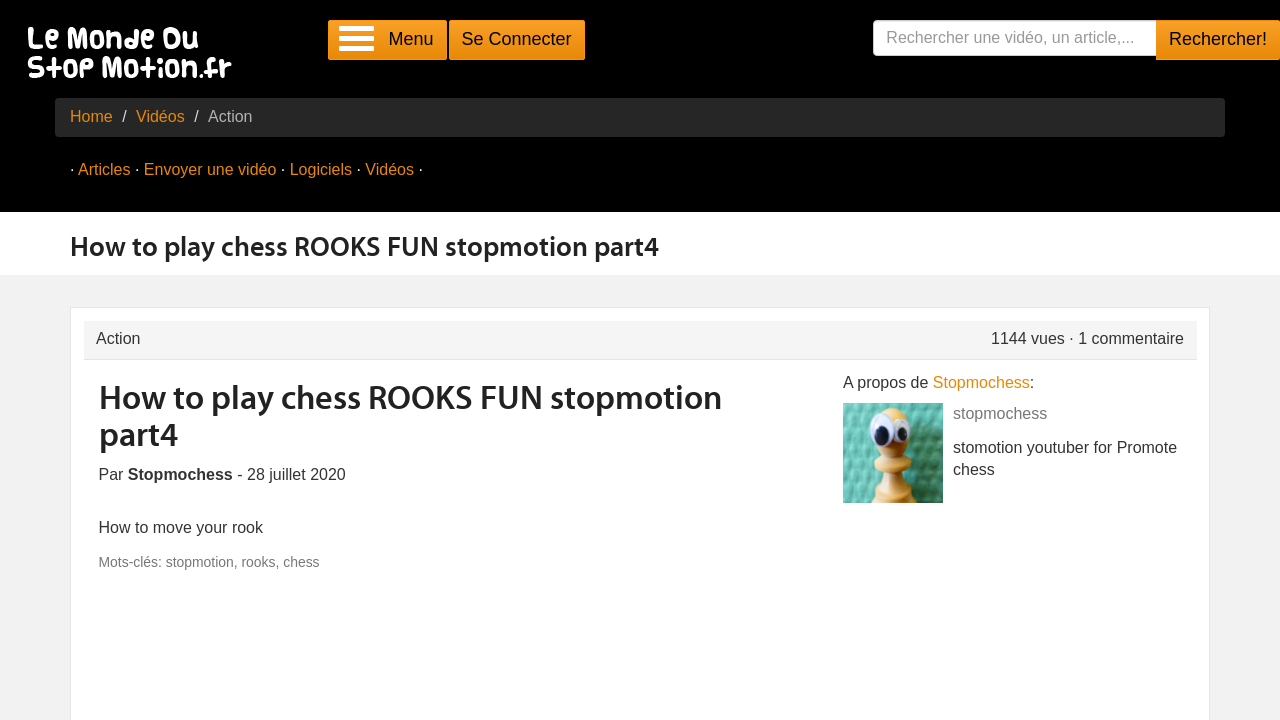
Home (91, 116)
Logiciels (321, 169)
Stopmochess (981, 382)
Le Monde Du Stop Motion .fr (135, 54)
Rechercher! (1218, 39)
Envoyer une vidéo (210, 169)
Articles (104, 169)
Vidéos (160, 116)
